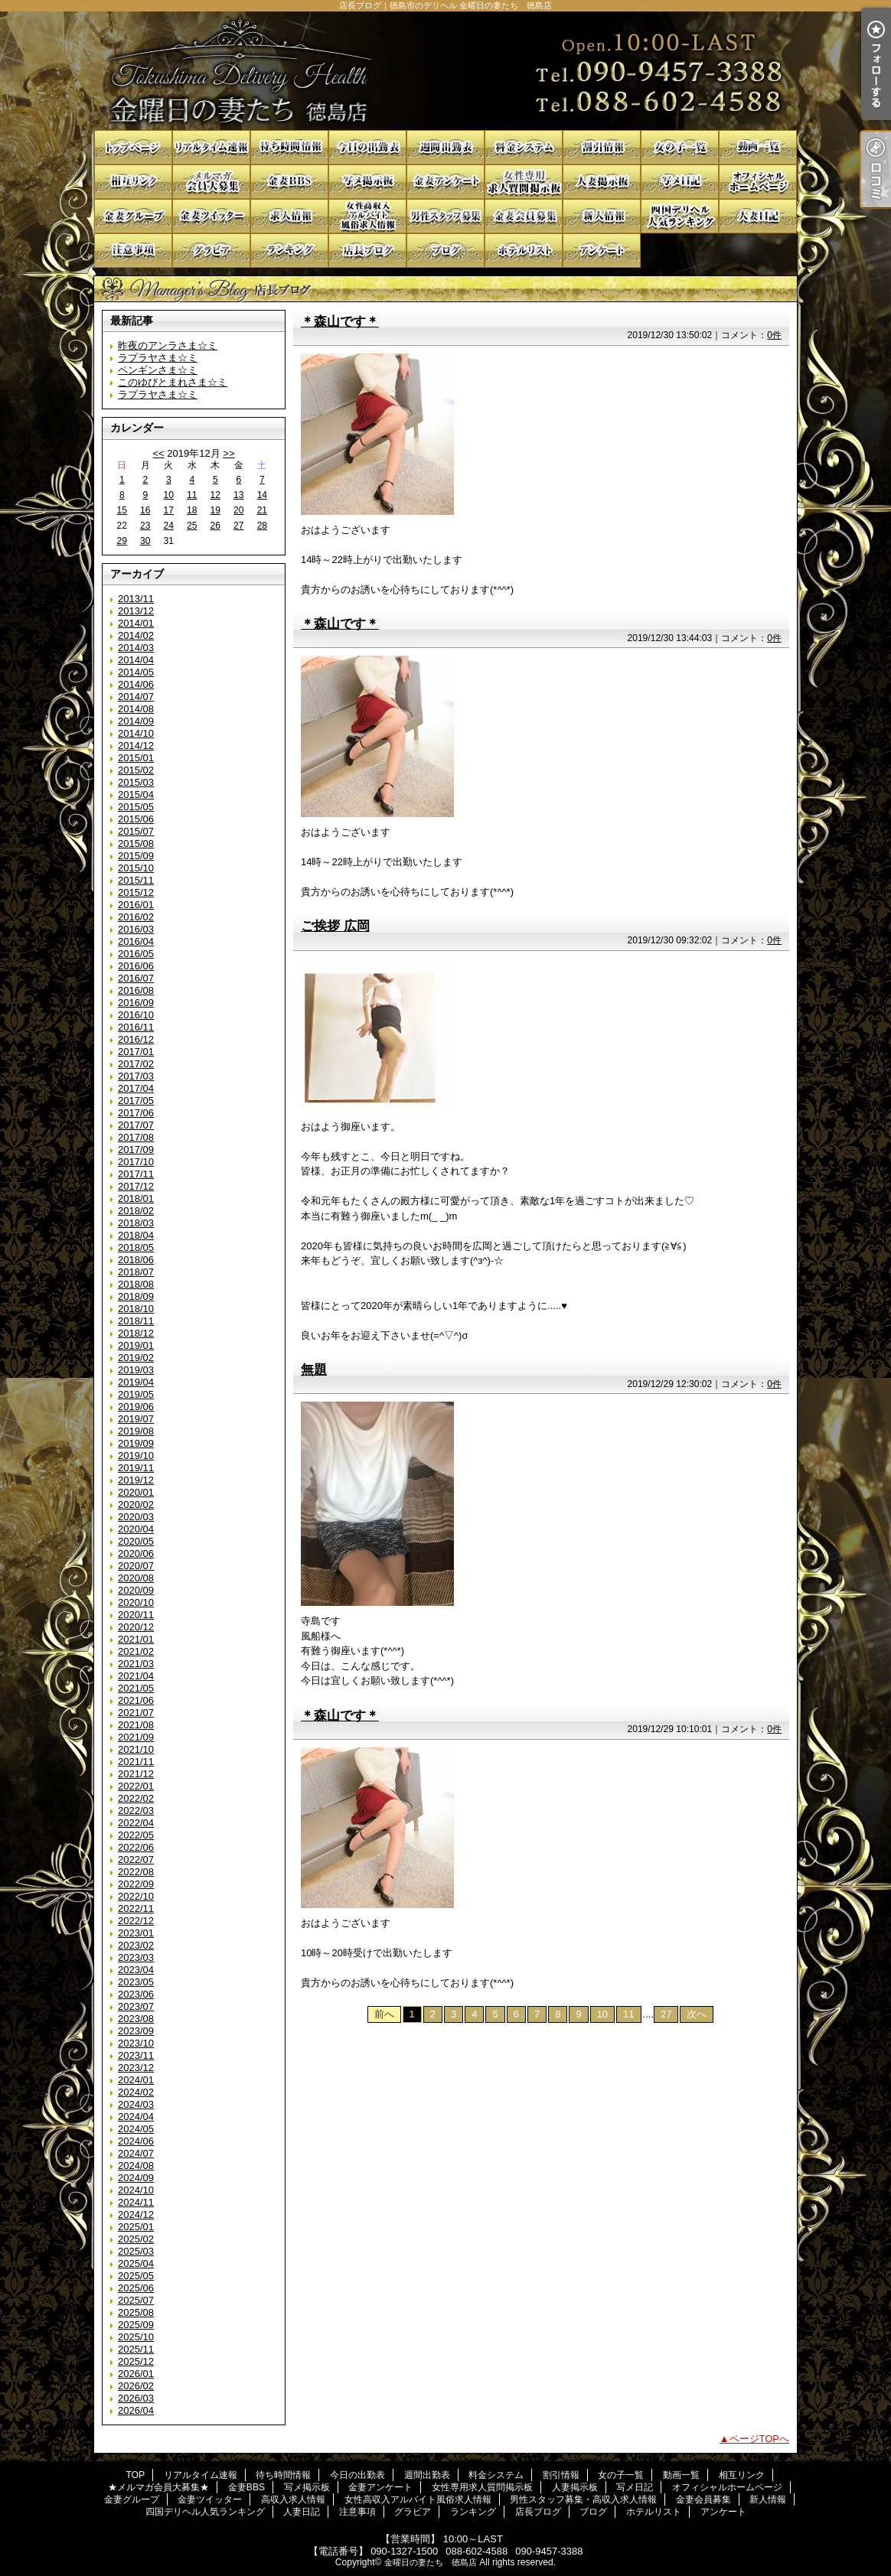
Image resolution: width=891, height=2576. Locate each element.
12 (215, 495)
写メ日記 (680, 181)
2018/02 (136, 1210)
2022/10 (136, 1896)
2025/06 (136, 2288)
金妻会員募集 (524, 216)
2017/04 (136, 1088)
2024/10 (136, 2190)
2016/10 (136, 1015)
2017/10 (136, 1162)
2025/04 (136, 2263)
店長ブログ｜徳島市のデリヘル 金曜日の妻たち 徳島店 (445, 70)
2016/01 (136, 904)
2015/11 (136, 880)
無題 (314, 1369)
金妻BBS (289, 181)
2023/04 (136, 1969)
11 (192, 495)
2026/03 (136, 2398)
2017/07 (136, 1125)
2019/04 (136, 1382)
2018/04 (136, 1235)
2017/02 (136, 1064)
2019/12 (136, 1480)
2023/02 (136, 1945)
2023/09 (136, 2031)
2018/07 (136, 1272)
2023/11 (136, 2055)
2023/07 (136, 2006)
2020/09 (136, 1590)
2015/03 (136, 782)
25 (192, 525)
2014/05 (136, 672)
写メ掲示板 (367, 181)
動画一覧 (758, 147)
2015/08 (136, 843)
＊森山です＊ (340, 321)
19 (215, 510)
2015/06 (136, 819)
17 (169, 510)
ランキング (289, 250)
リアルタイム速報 (211, 147)
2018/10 (136, 1308)
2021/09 (136, 1737)
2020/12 (136, 1627)
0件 (774, 335)
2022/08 (136, 1871)
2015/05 (136, 807)
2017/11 (136, 1174)
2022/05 (136, 1835)
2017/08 (136, 1137)
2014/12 (136, 745)
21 (262, 510)
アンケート (602, 250)
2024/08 (136, 2165)
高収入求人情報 (289, 216)
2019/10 (136, 1455)
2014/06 (136, 684)
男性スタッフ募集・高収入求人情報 (445, 216)
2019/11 (136, 1468)
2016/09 (136, 1002)
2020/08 (136, 1578)
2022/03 (136, 1810)
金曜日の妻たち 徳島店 (430, 2562)
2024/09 (136, 2178)
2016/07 (136, 978)
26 (215, 525)
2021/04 (136, 1676)
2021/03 (136, 1663)
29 (122, 541)
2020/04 (136, 1529)
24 (169, 525)
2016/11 (136, 1027)
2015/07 (136, 831)
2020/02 (136, 1504)
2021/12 (136, 1774)
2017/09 (136, 1149)
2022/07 (136, 1859)
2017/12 (136, 1186)
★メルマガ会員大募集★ (211, 181)
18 (192, 510)
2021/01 (136, 1639)
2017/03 (136, 1076)
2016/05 (136, 953)
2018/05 (136, 1247)
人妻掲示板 (602, 181)
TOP (133, 147)
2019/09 (136, 1443)
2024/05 (136, 2129)
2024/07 (136, 2153)
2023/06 (136, 1994)
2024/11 (136, 2202)
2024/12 (136, 2214)
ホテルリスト (524, 250)
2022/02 (136, 1798)
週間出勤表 (445, 147)
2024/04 (136, 2116)
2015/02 (136, 770)
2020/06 (136, 1553)
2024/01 (136, 2080)
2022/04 (136, 1823)
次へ (697, 2014)
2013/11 (136, 598)
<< (158, 453)
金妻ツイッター (211, 216)
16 (145, 510)
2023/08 (136, 2018)
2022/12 (136, 1920)
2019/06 (136, 1406)
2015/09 (136, 855)
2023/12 (136, 2067)
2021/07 (136, 1712)
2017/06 (136, 1113)
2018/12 (136, 1333)
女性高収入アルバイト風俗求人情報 (367, 216)
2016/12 (136, 1039)
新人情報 (602, 216)
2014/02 (136, 635)
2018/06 (136, 1259)
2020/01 (136, 1492)
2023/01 (136, 1933)
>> (228, 453)
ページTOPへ (759, 2438)
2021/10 (136, 1749)
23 (145, 525)
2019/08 (136, 1431)
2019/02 (136, 1357)
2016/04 (136, 941)
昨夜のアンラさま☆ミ (167, 345)
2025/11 (136, 2349)
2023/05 (136, 1982)
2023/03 (136, 1957)
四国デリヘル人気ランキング (680, 216)
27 (238, 525)
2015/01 (136, 758)
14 (262, 495)
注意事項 (133, 250)
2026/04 (136, 2410)
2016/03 (136, 929)
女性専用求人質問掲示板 (524, 181)
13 (238, 495)
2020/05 (136, 1541)
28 (262, 525)
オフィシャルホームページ (758, 181)
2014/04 (136, 660)
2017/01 (136, 1051)
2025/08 (136, 2312)
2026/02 (136, 2386)
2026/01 (136, 2373)
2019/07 (136, 1419)
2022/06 (136, 1847)
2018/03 (136, 1223)
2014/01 (136, 623)
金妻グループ (133, 216)
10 (169, 495)
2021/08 (136, 1725)
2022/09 (136, 1884)
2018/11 (136, 1321)
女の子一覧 (680, 147)
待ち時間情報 (289, 147)
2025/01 (136, 2226)
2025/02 (136, 2239)
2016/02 (136, 917)
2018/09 (136, 1296)
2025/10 (136, 2337)
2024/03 (136, 2104)
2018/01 (136, 1198)
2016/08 (136, 990)
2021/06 (136, 1700)
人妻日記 (758, 216)
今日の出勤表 (367, 147)
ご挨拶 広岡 (335, 925)
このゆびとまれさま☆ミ (172, 382)
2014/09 (136, 721)
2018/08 (136, 1284)
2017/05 (136, 1100)
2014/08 (136, 709)
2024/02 (136, 2092)
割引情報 (602, 147)
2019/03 (136, 1370)
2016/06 (136, 966)
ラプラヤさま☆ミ (157, 357)
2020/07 (136, 1565)
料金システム (524, 147)
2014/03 (136, 647)
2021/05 (136, 1688)
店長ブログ (367, 250)
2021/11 (136, 1761)
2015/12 (136, 892)
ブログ (445, 250)
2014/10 (136, 733)
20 (238, 510)
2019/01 (136, 1345)
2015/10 (136, 868)
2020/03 (136, 1516)
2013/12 (136, 611)
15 (122, 510)
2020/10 (136, 1602)
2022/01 (136, 1786)
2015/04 (136, 794)
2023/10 (136, 2043)
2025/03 (136, 2251)
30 (145, 541)
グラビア (211, 250)
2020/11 (136, 1614)
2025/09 (136, 2324)
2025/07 (136, 2300)
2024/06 (136, 2141)
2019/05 (136, 1394)
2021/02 (136, 1651)
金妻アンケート (445, 181)
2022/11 (136, 1908)
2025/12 (136, 2361)
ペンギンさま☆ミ (157, 370)
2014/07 (136, 696)
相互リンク (133, 181)
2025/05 (136, 2275)
